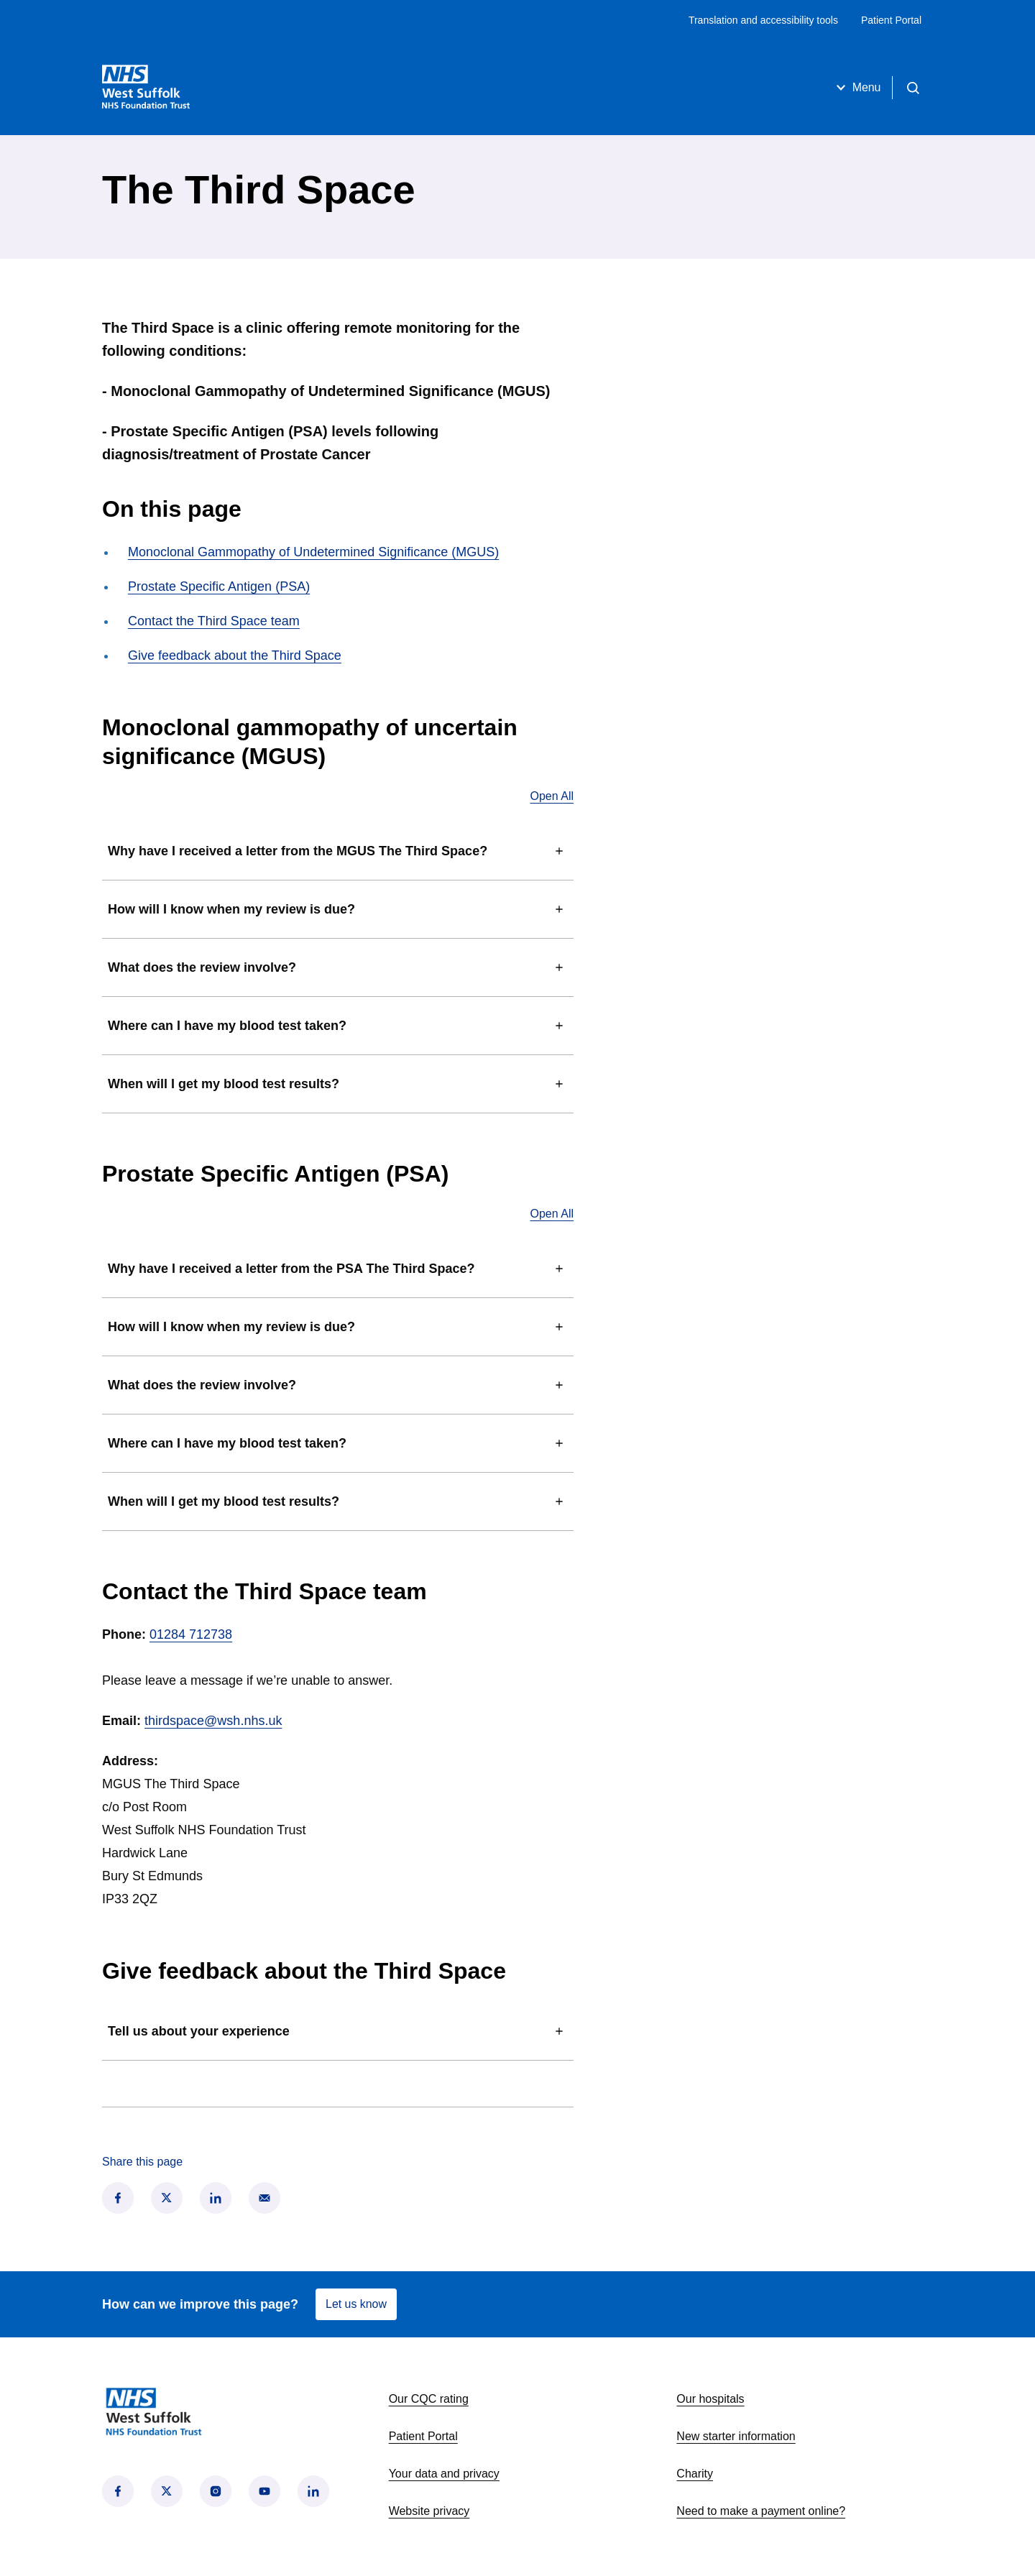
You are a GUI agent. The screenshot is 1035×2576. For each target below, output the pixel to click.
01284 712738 (191, 1634)
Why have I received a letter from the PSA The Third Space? (338, 1268)
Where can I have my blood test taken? (338, 1025)
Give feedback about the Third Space (234, 655)
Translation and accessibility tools (763, 20)
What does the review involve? (338, 967)
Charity (694, 2473)
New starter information (735, 2436)
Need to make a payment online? (760, 2511)
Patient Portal (891, 20)
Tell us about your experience (338, 2031)
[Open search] (913, 88)
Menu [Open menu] (856, 87)
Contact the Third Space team (214, 621)
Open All (552, 796)
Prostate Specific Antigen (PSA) (219, 586)
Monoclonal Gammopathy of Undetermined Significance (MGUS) (313, 552)
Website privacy (429, 2511)
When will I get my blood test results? (338, 1083)
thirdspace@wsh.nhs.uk (213, 1721)
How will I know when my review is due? (338, 909)
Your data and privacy (444, 2473)
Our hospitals (710, 2399)
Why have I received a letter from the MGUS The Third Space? (338, 851)
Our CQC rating (429, 2399)
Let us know (356, 2304)
